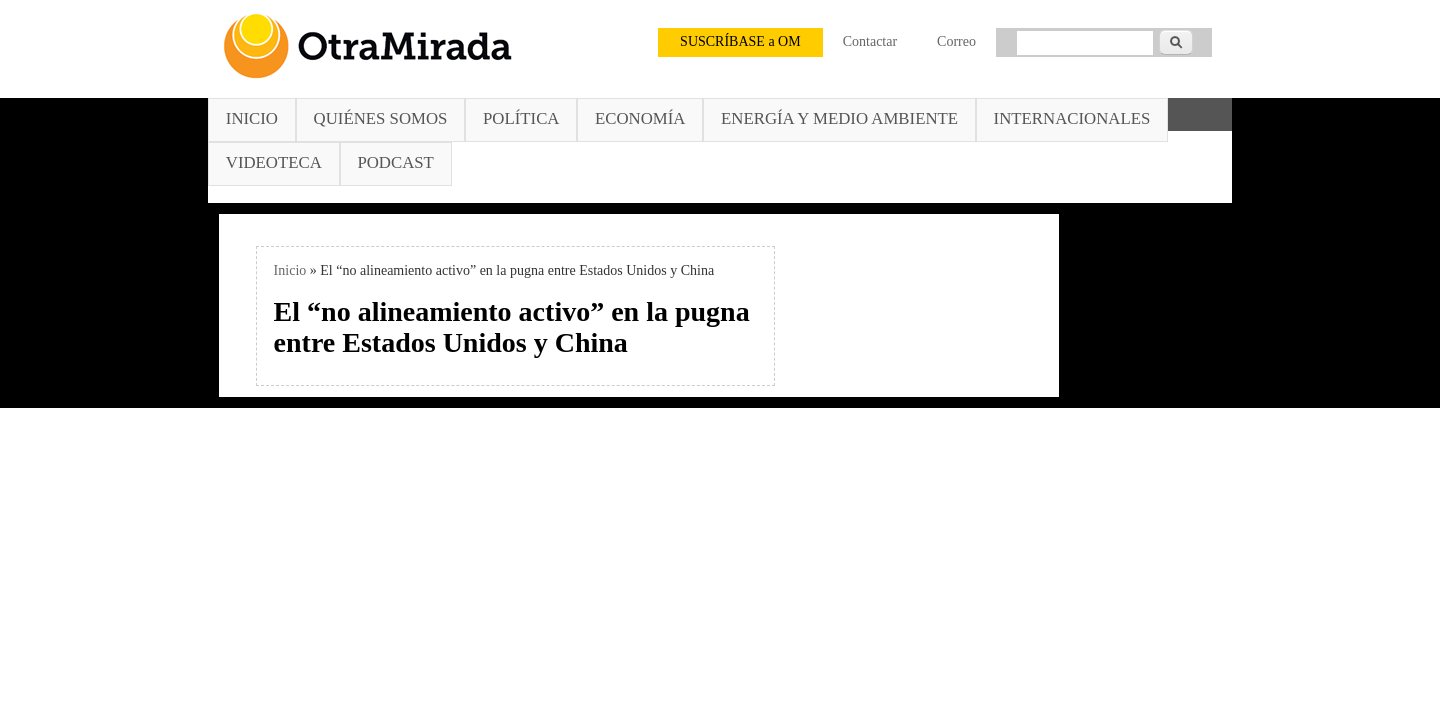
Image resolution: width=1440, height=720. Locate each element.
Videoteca (274, 162)
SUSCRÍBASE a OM (740, 41)
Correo (956, 41)
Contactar (870, 41)
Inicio (252, 118)
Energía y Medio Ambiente (839, 118)
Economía (640, 118)
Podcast (395, 162)
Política (521, 118)
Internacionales (1072, 118)
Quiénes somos (381, 118)
